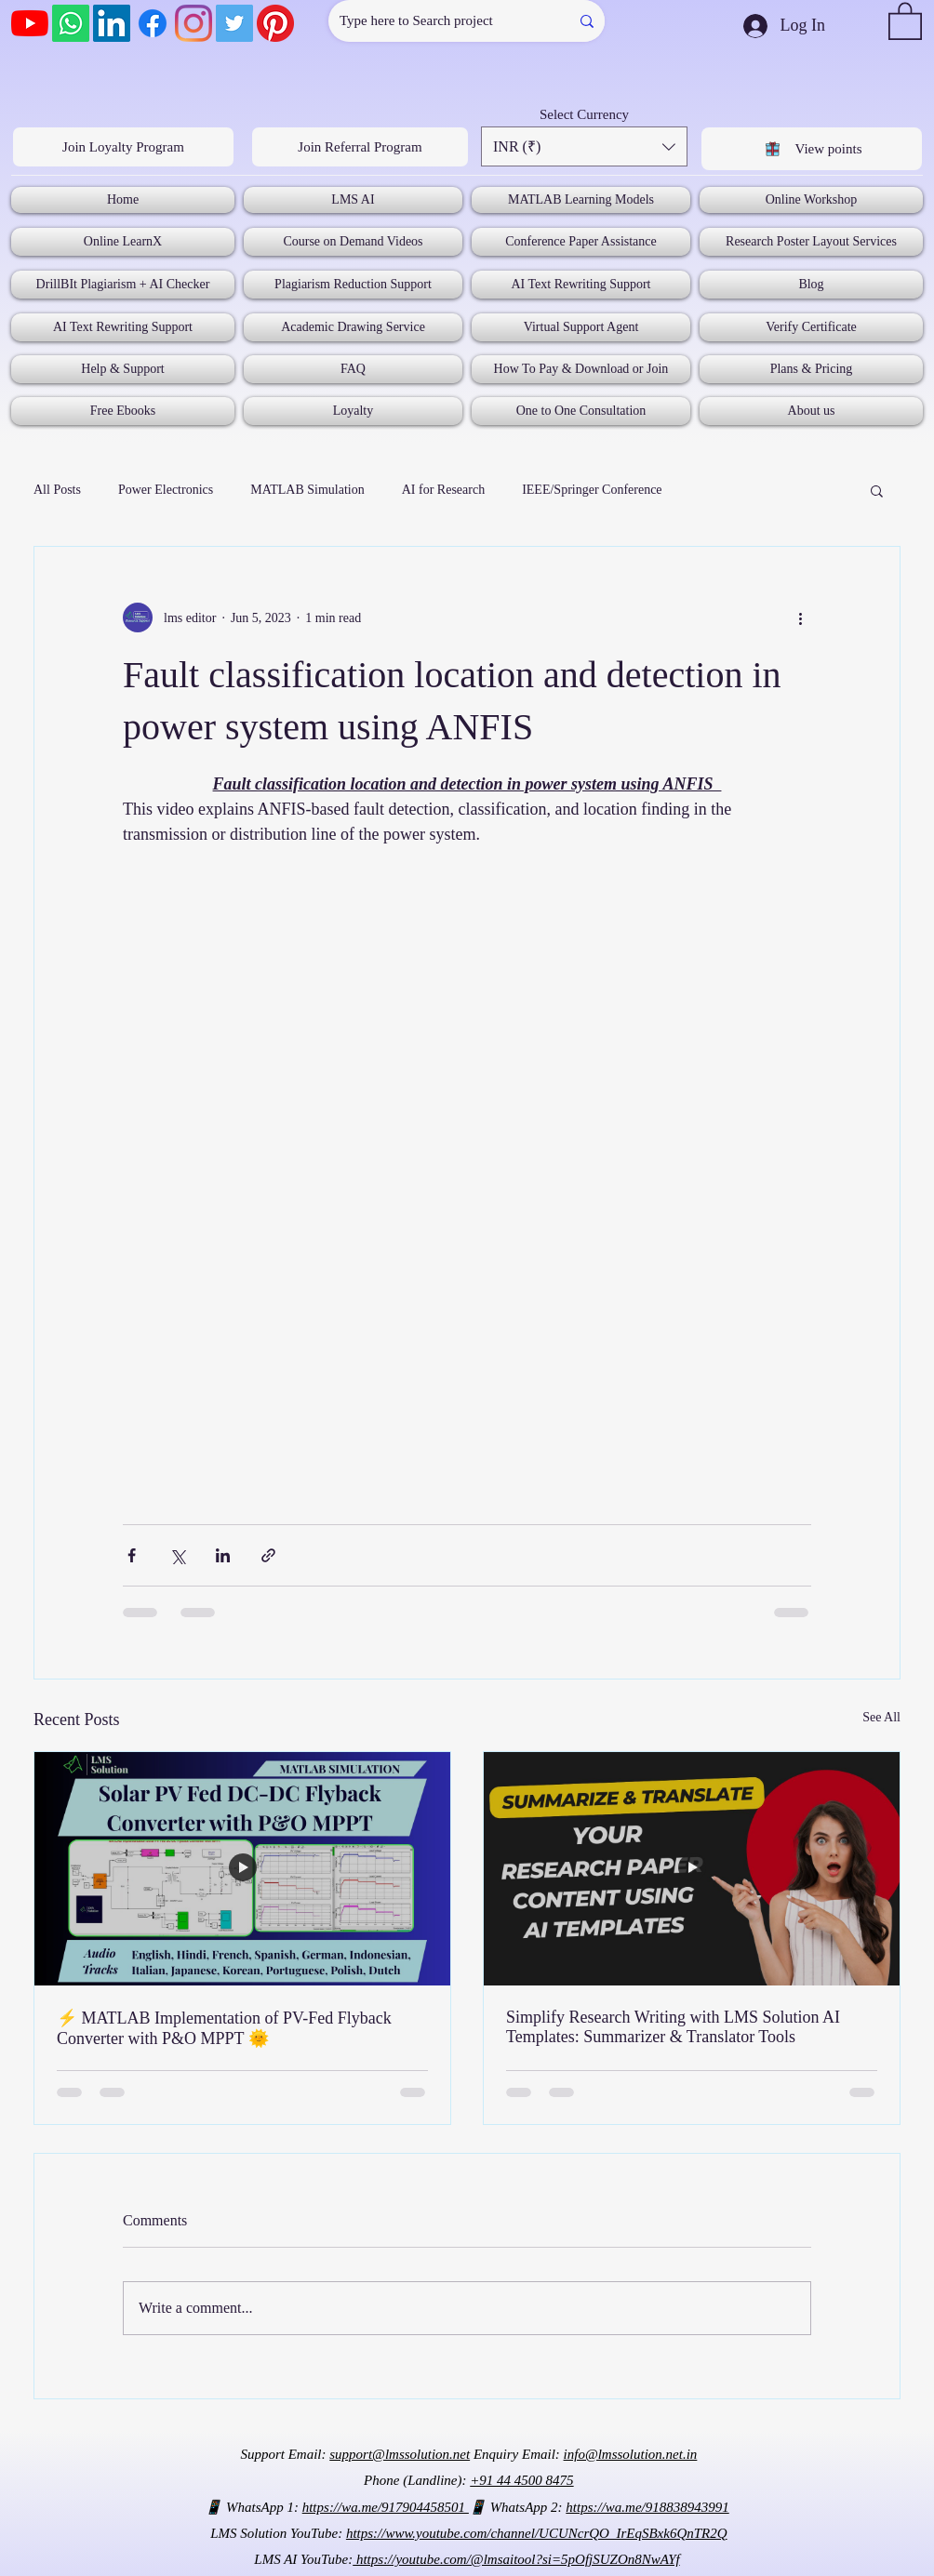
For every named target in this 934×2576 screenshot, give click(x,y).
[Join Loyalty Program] (123, 146)
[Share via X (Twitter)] (177, 1555)
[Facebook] (152, 23)
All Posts (57, 490)
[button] (905, 20)
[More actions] (800, 617)
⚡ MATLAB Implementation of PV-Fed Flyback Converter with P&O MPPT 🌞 (224, 2028)
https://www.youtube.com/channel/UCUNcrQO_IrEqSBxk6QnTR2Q (536, 2533)
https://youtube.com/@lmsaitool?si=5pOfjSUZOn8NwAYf (516, 2559)
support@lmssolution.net (399, 2454)
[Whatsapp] (70, 23)
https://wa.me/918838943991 (647, 2507)
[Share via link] (268, 1555)
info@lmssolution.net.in (631, 2454)
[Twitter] (234, 23)
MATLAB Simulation (307, 490)
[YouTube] (29, 23)
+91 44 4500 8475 (521, 2480)
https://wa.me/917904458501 (385, 2507)
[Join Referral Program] (360, 146)
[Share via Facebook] (131, 1555)
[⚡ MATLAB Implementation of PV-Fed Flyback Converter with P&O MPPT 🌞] (242, 1868)
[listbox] (584, 146)
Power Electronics (165, 490)
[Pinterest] (275, 23)
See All (881, 1717)
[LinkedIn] (111, 23)
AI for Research (443, 490)
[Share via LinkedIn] (223, 1555)
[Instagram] (193, 23)
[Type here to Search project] (435, 21)
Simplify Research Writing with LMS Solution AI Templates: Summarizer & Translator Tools (673, 2027)
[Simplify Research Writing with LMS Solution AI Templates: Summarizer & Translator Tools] (692, 1868)
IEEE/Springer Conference (591, 490)
